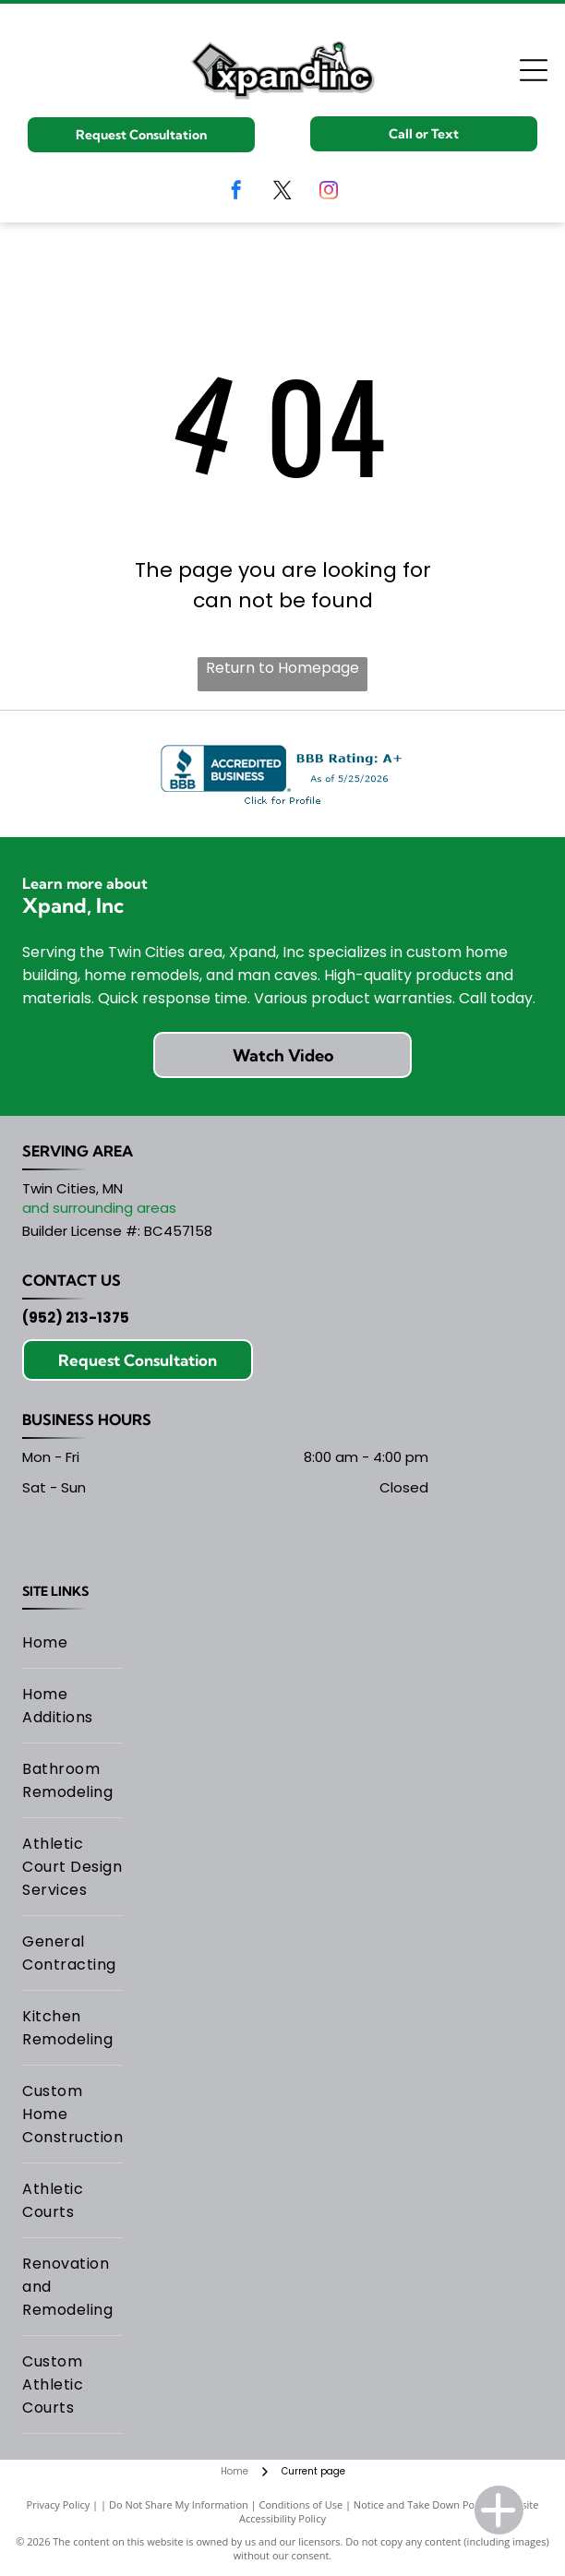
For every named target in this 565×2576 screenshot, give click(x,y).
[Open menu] (533, 70)
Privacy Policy (58, 2504)
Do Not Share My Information (178, 2504)
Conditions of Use (301, 2504)
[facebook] (236, 192)
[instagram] (329, 192)
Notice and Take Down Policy (422, 2504)
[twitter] (282, 192)
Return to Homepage (282, 667)
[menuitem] (72, 1643)
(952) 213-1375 (75, 1317)
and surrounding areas (99, 1207)
